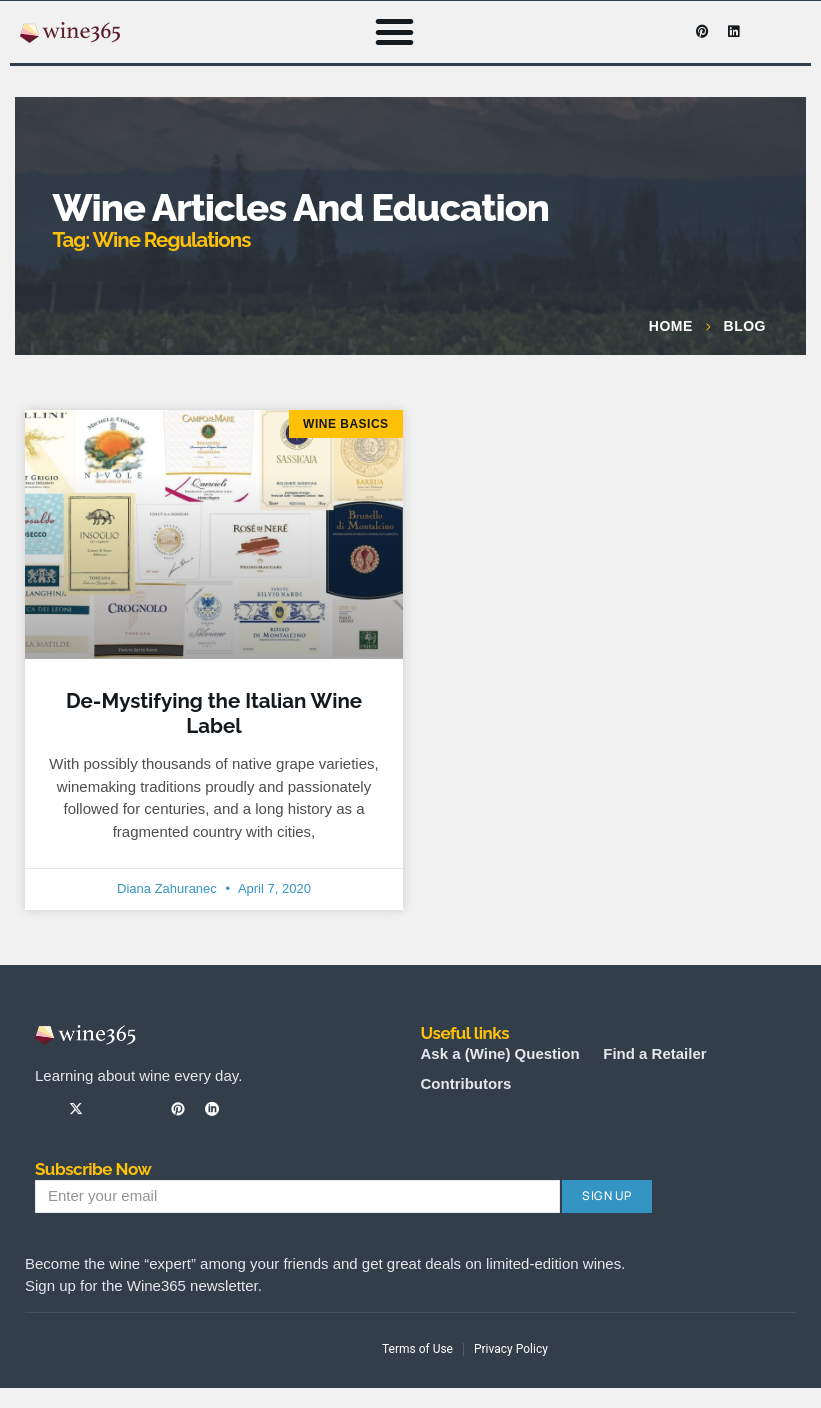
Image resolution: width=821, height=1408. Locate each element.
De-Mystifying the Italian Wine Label (214, 713)
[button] (395, 32)
